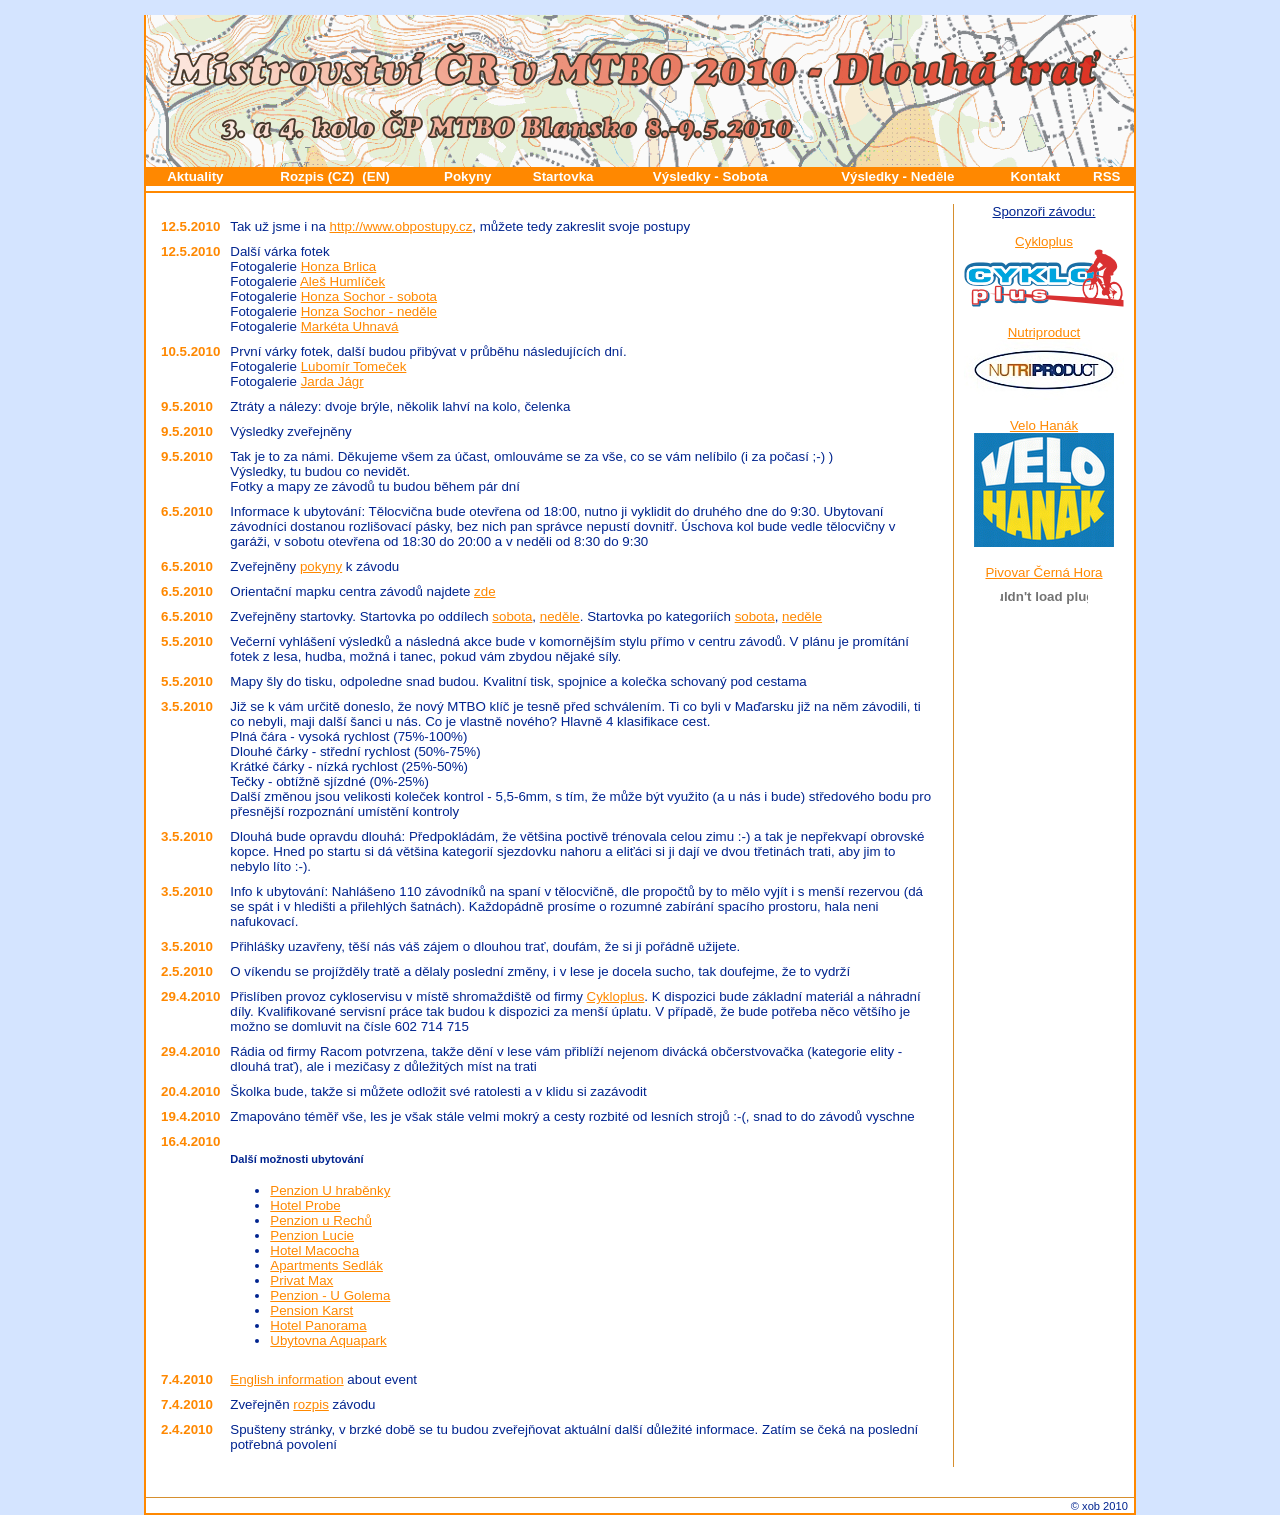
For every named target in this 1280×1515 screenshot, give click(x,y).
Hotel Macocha (314, 1250)
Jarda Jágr (332, 381)
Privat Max (301, 1280)
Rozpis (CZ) (317, 176)
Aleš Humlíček (342, 281)
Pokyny (467, 176)
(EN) (375, 176)
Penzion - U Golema (330, 1295)
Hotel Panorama (318, 1325)
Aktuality (195, 176)
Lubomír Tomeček (354, 366)
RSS (1106, 176)
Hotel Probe (305, 1205)
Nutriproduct (1044, 332)
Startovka (563, 176)
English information (286, 1379)
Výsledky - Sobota (710, 176)
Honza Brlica (339, 266)
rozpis (311, 1404)
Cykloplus (616, 996)
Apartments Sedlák (326, 1265)
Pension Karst (311, 1310)
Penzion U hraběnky (330, 1190)
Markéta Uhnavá (350, 326)
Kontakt (1035, 176)
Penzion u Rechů (321, 1220)
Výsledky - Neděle (897, 176)
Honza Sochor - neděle (369, 311)
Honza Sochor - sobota (369, 296)
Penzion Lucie (312, 1235)
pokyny (321, 566)
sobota (512, 616)
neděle (560, 616)
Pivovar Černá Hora (1043, 572)
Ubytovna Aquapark (328, 1340)
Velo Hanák (1044, 425)
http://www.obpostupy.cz (401, 226)
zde (485, 591)
